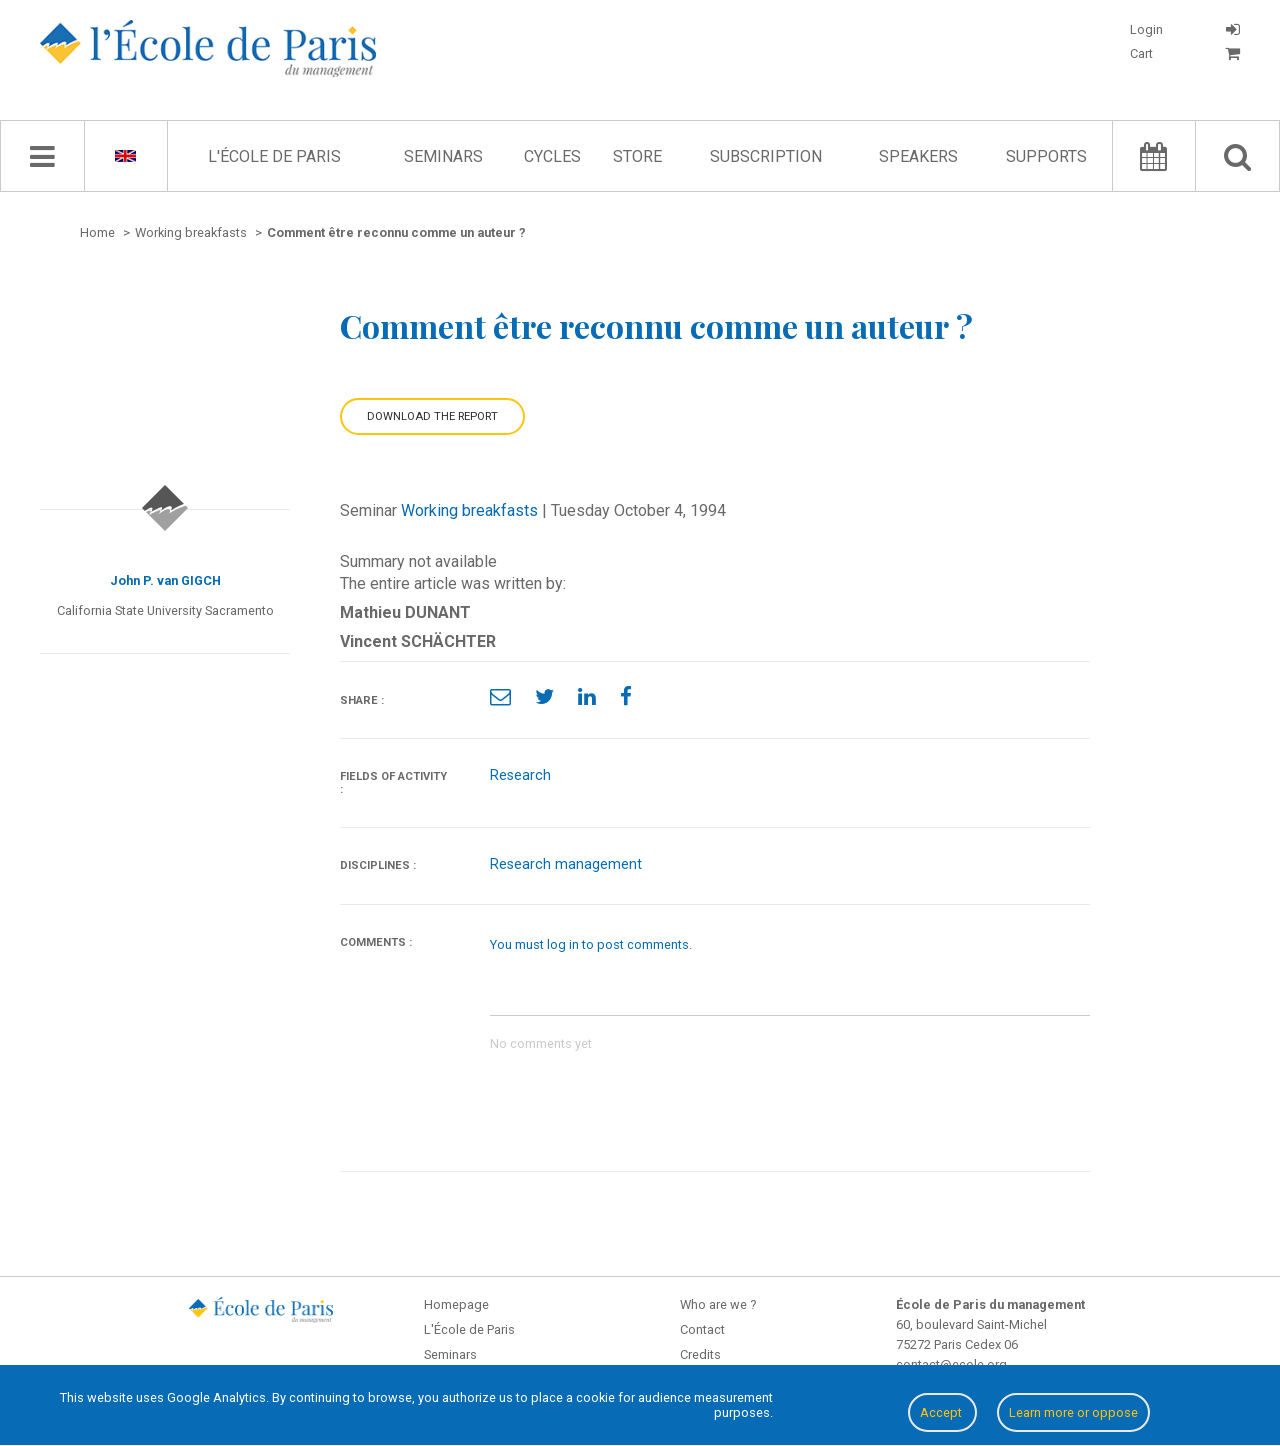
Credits (700, 1354)
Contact (702, 1329)
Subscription (766, 156)
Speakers (918, 156)
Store (637, 156)
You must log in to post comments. (591, 944)
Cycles (552, 156)
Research (520, 775)
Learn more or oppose (1073, 1412)
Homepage (456, 1304)
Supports (1046, 156)
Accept (942, 1412)
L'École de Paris (274, 156)
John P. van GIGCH (165, 580)
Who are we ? (718, 1304)
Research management (566, 864)
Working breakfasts (469, 510)
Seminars (443, 156)
